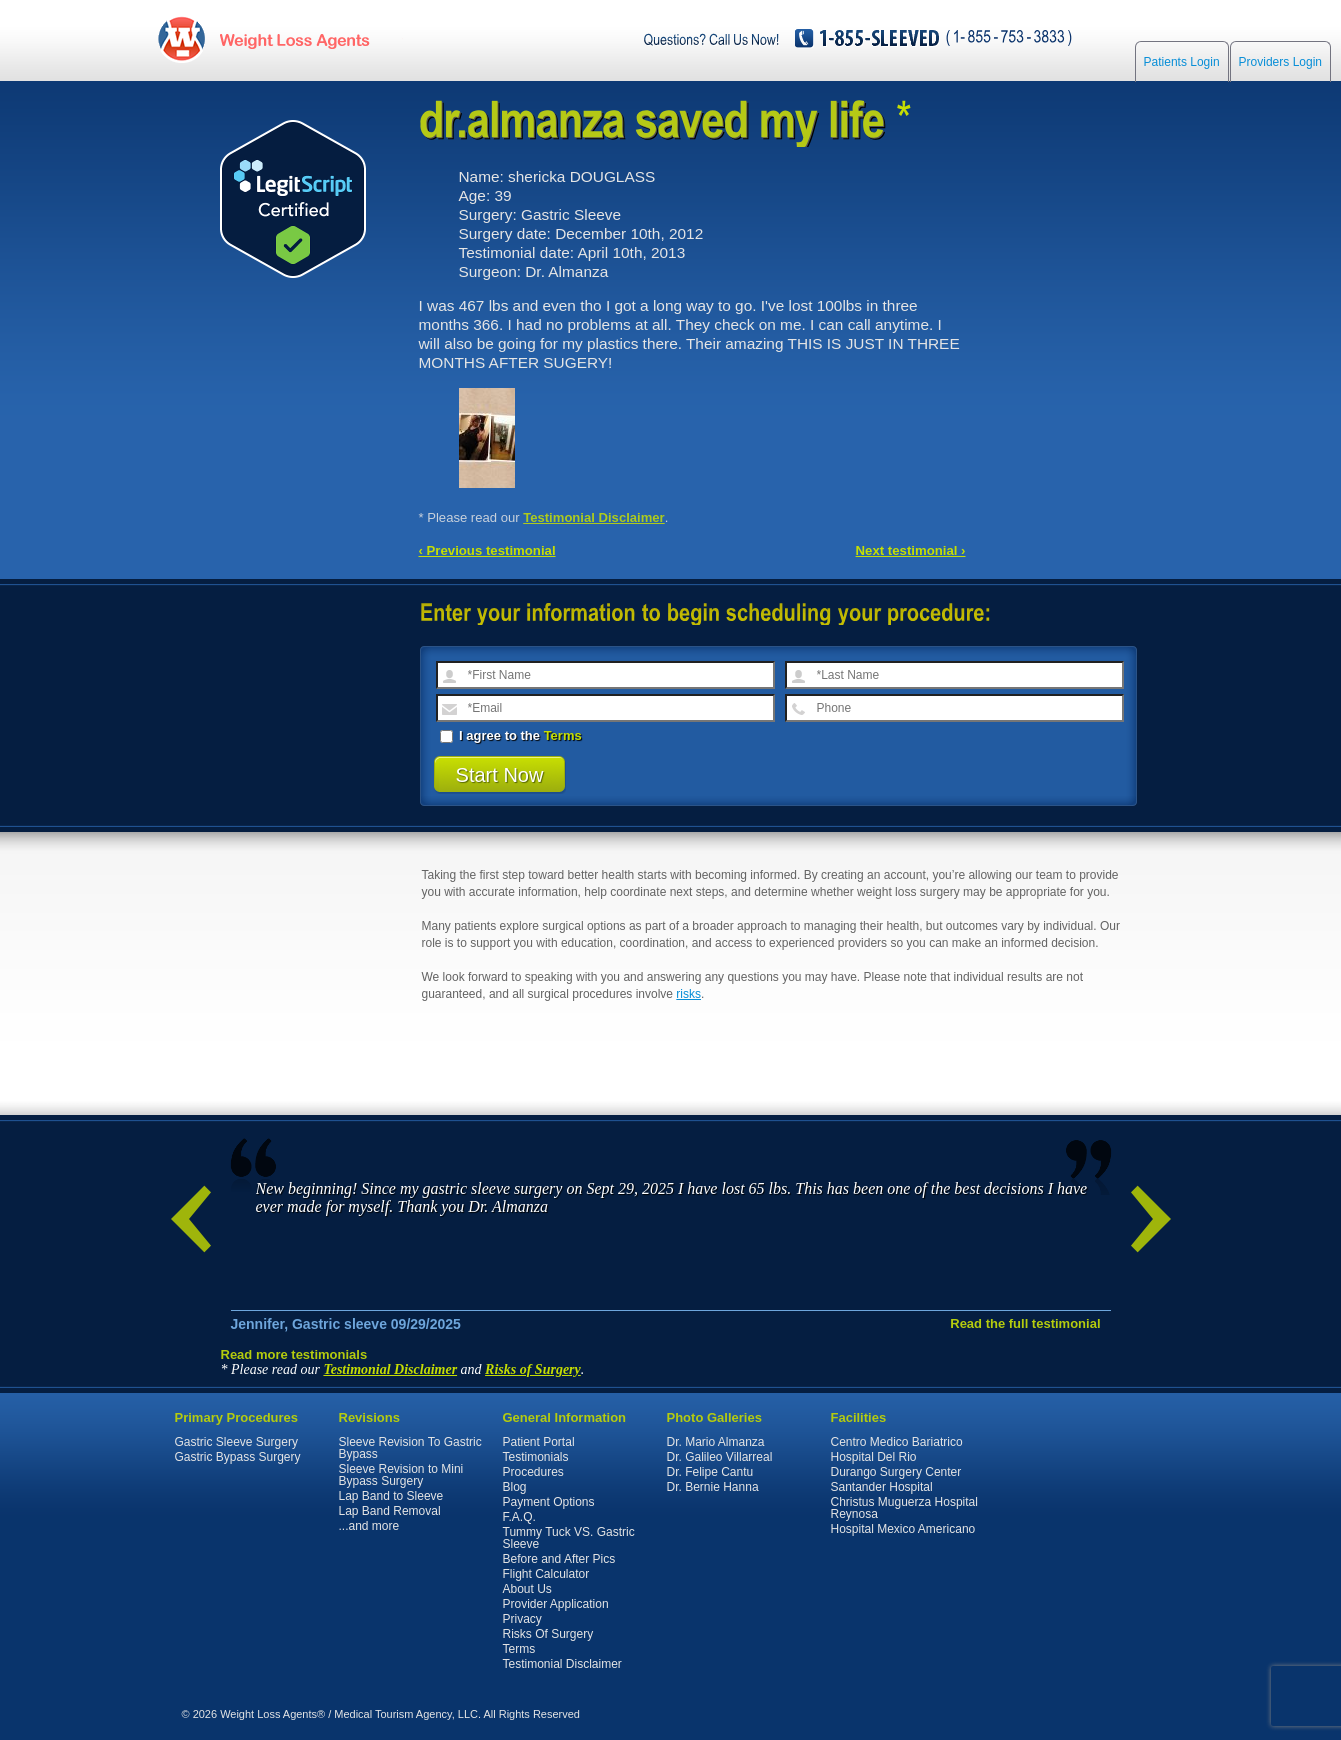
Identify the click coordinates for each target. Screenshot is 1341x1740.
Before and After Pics (559, 1559)
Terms (563, 735)
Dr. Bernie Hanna (713, 1487)
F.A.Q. (519, 1517)
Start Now (500, 775)
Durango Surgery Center (896, 1472)
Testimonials (536, 1457)
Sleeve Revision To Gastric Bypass (410, 1448)
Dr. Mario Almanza (716, 1442)
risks (688, 994)
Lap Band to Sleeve (391, 1496)
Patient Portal (539, 1442)
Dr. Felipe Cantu (710, 1472)
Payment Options (549, 1502)
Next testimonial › (911, 550)
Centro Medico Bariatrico (897, 1442)
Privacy (522, 1619)
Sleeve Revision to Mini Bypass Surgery (401, 1475)
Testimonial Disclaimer (594, 517)
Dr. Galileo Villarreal (720, 1457)
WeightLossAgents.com (294, 38)
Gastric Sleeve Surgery (236, 1442)
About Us (527, 1589)
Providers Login (1280, 62)
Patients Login (1182, 62)
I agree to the (511, 735)
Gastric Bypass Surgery (238, 1457)
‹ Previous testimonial (487, 550)
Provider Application (556, 1604)
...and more (369, 1526)
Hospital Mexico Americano (903, 1529)
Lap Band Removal (390, 1511)
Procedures (533, 1472)
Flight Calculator (546, 1574)
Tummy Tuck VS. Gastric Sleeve (569, 1538)
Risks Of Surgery (548, 1634)
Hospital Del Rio (874, 1457)
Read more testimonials (294, 1354)
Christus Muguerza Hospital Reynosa (904, 1508)
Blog (515, 1487)
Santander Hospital (882, 1487)
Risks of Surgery (533, 1369)
